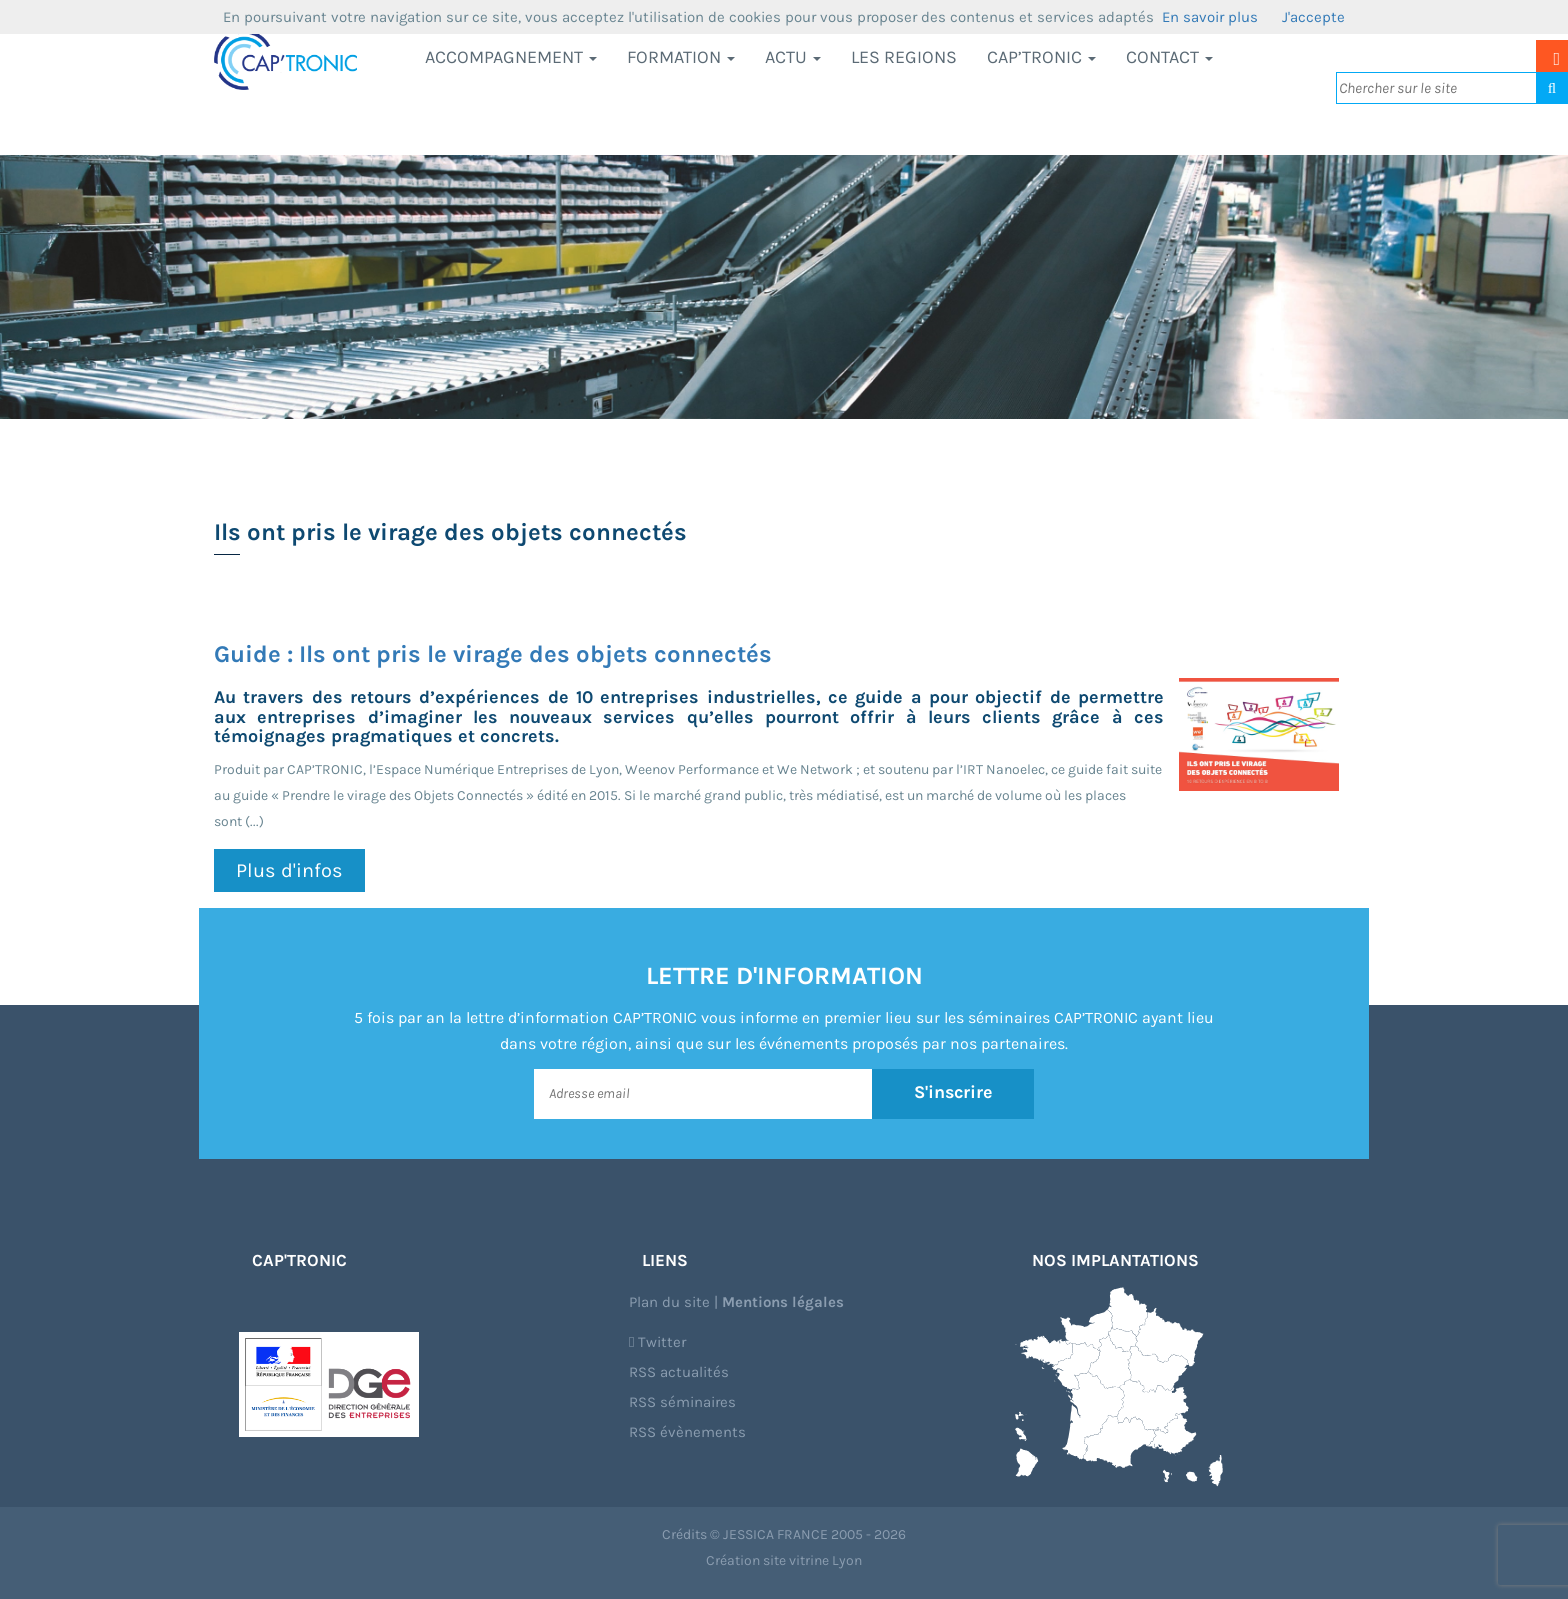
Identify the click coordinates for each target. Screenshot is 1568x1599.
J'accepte (1313, 17)
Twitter (657, 1342)
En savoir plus (1210, 17)
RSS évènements (687, 1432)
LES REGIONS (904, 57)
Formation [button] (681, 57)
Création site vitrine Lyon (784, 1560)
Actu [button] (793, 57)
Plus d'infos (289, 870)
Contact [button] (1169, 57)
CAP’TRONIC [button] (1041, 57)
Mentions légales (783, 1302)
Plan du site (669, 1302)
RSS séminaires (682, 1402)
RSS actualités (679, 1372)
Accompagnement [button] (511, 57)
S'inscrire (953, 1093)
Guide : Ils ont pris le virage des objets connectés (493, 654)
